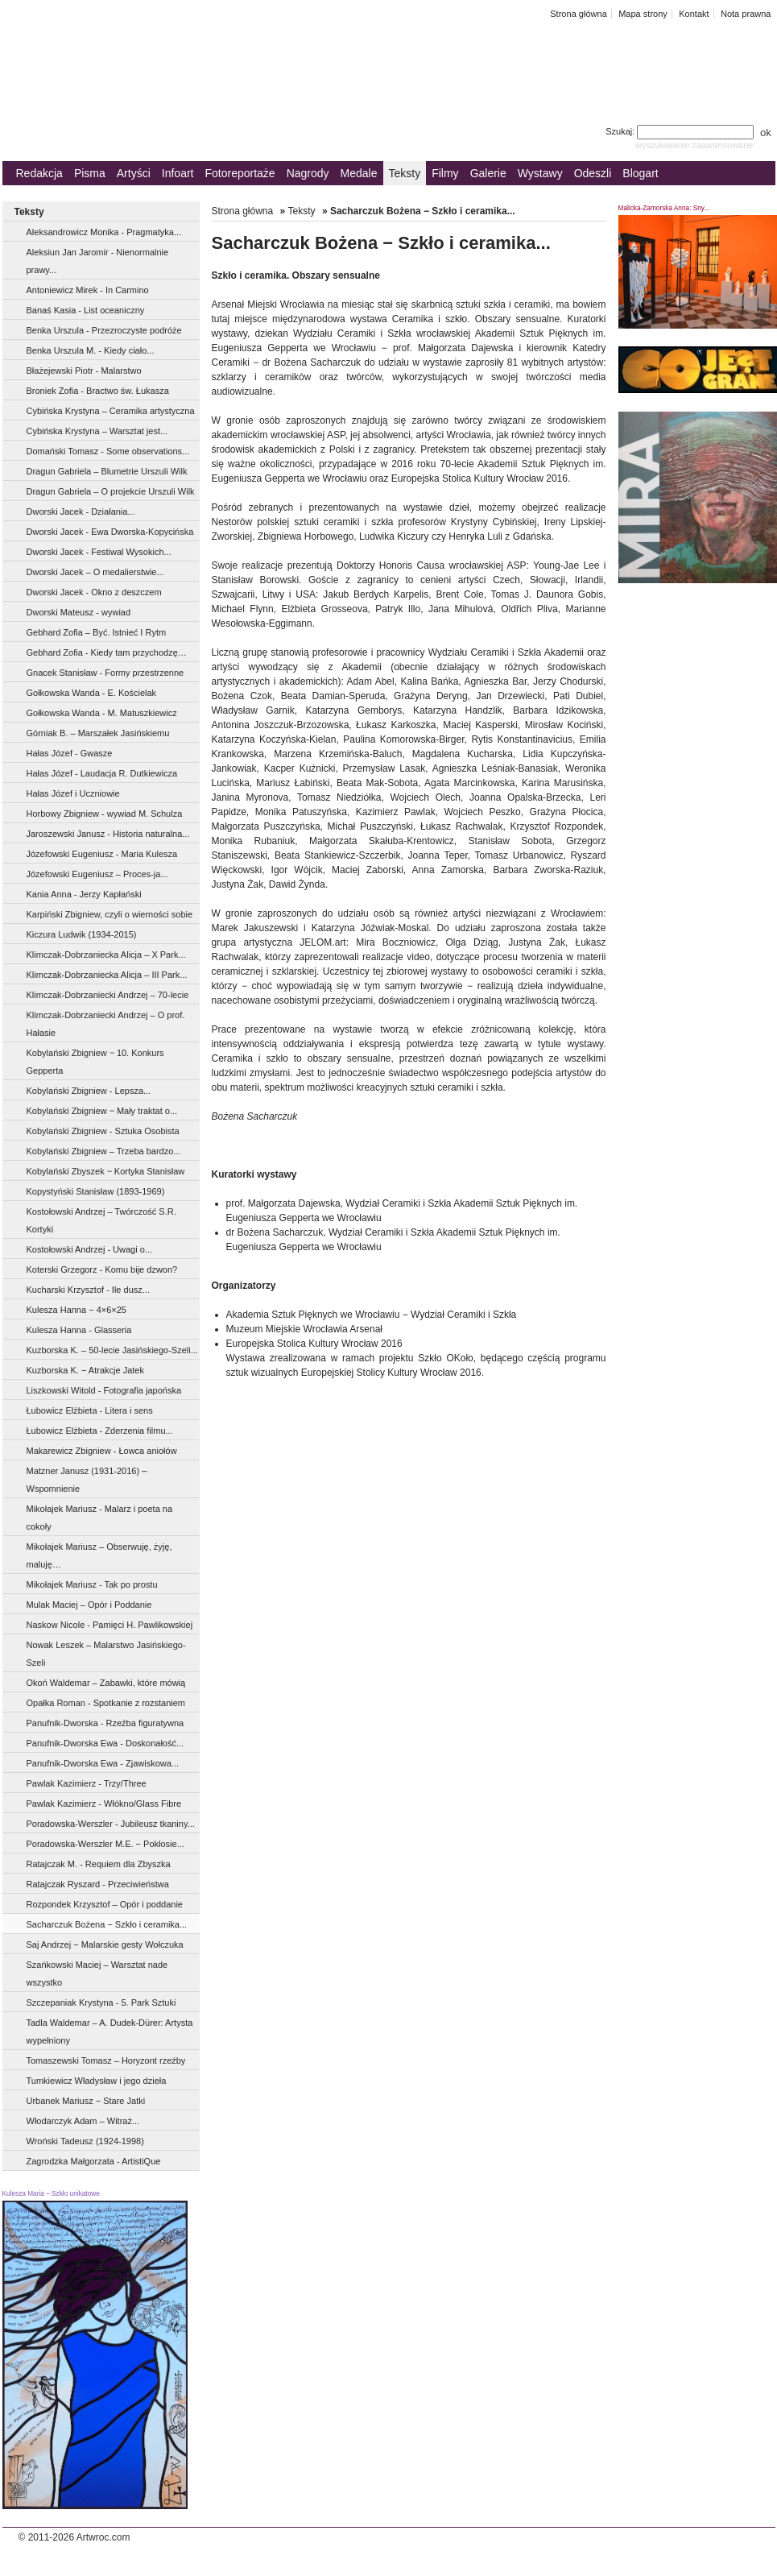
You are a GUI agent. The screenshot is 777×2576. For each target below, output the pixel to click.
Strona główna (578, 14)
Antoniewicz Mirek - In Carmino (88, 290)
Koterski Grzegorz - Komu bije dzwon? (102, 1269)
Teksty (405, 173)
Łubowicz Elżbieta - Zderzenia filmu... (100, 1430)
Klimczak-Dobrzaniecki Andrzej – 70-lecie (108, 995)
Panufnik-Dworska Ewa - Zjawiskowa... (103, 1763)
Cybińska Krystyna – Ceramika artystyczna (111, 411)
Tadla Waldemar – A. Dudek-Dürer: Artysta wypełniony (110, 2031)
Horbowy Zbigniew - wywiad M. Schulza (105, 813)
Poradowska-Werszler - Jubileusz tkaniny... (111, 1823)
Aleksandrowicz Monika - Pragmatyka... (104, 232)
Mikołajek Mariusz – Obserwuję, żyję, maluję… (99, 1555)
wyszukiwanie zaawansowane (694, 145)
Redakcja (39, 173)
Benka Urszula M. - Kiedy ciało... (91, 350)
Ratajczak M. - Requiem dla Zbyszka (99, 1864)
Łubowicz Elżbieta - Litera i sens (90, 1410)
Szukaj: (680, 131)
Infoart (178, 173)
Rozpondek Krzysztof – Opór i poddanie (105, 1904)
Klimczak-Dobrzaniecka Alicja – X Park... (106, 954)
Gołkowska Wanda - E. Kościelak (92, 693)
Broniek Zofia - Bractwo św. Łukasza (98, 391)
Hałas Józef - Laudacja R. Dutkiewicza (102, 773)
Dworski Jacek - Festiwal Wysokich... (99, 552)
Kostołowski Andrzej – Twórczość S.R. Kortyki (101, 1220)
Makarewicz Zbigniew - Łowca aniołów (102, 1451)
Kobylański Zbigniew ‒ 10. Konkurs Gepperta (95, 1061)
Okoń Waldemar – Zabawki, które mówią (106, 1683)
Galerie (488, 173)
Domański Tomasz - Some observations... (108, 451)
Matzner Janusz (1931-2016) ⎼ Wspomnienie (87, 1479)
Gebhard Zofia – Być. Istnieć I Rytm (97, 632)
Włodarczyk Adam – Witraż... (83, 2121)
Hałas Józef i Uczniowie (73, 793)
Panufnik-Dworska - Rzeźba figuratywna (105, 1723)
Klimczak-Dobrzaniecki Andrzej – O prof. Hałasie (106, 1023)
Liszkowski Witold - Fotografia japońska (104, 1390)
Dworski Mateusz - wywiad (79, 612)
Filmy (445, 173)
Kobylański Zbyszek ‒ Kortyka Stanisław (106, 1171)
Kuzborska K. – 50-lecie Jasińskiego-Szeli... (112, 1350)
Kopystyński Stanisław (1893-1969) (96, 1191)
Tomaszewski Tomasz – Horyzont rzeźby (106, 2060)
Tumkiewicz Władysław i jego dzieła (97, 2080)
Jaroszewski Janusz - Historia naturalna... (108, 834)
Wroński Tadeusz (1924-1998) (85, 2141)
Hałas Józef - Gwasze (70, 753)
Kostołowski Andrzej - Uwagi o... (90, 1249)
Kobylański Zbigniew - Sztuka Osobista (103, 1131)
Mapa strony (642, 14)
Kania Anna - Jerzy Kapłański (84, 894)
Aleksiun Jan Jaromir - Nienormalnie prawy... (98, 261)
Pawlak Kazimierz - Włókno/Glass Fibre (104, 1803)
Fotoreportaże (240, 173)
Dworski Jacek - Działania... (81, 511)
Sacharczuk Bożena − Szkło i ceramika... (107, 1924)
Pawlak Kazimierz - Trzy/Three (87, 1783)
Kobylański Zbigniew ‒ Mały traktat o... (102, 1111)
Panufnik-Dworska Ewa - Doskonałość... (105, 1743)
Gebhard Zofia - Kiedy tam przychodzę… (107, 652)
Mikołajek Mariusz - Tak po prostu (92, 1584)
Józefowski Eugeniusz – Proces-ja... (97, 874)
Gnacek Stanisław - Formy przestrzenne (105, 672)
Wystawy (540, 173)
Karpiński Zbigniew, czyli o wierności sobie (110, 914)
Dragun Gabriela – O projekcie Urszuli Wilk (111, 491)
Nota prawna (746, 14)
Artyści (134, 173)
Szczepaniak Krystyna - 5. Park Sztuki (101, 2002)
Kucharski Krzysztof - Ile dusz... (88, 1289)
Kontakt (694, 14)
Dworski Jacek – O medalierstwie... (95, 572)
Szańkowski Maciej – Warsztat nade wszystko (97, 1973)
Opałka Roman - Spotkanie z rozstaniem (106, 1703)
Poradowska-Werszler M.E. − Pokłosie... (105, 1844)
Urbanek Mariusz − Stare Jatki (86, 2101)
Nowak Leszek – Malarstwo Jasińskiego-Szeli (106, 1653)
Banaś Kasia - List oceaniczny (86, 310)
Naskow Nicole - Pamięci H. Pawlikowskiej (110, 1625)
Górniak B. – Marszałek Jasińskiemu (98, 733)
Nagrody (308, 173)
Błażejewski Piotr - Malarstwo (84, 370)
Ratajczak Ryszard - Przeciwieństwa (98, 1884)
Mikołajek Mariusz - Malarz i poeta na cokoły (100, 1517)
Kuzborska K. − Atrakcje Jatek (85, 1370)
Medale (359, 173)
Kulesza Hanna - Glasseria (79, 1330)
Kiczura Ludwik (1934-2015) (82, 934)
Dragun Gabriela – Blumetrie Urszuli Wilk (107, 471)
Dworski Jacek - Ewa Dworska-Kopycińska (110, 531)
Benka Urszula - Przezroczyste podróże (104, 330)
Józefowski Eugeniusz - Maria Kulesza (102, 854)
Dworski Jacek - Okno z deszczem (94, 592)
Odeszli (593, 173)
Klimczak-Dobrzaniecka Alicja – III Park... (107, 974)
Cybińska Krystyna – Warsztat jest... (97, 431)
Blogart (640, 173)
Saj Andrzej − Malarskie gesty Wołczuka (105, 1944)
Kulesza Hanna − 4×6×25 (76, 1310)
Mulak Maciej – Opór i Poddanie (89, 1604)
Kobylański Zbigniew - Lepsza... (89, 1090)
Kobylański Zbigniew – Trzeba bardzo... (104, 1151)
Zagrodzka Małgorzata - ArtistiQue (94, 2161)
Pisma (89, 173)
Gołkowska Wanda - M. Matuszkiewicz (102, 713)
